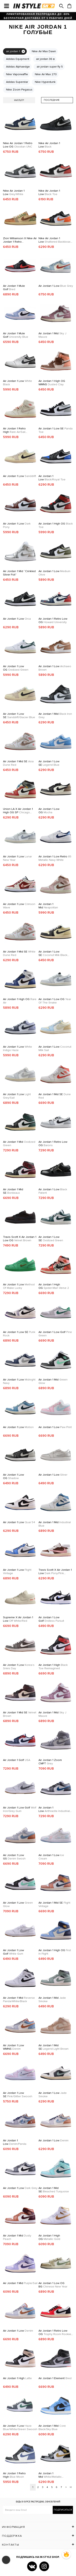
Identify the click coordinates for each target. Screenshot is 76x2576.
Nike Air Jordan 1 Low (49, 144)
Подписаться (63, 2509)
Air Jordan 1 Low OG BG (53, 2284)
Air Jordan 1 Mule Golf (14, 287)
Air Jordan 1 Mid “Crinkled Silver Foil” (19, 572)
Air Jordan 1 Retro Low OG (53, 620)
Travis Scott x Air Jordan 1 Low (55, 1571)
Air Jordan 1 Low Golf (55, 1333)
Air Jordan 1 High (53, 1666)
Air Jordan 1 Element (55, 2378)
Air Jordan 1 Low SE (56, 430)
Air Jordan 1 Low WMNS (13, 2047)
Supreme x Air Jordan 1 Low (18, 1619)
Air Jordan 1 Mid (52, 335)
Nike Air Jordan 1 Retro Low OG (17, 144)
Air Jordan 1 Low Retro (55, 858)
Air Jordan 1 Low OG (15, 668)
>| (71, 2487)
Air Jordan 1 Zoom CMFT (50, 1761)
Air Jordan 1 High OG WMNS (52, 382)
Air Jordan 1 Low (56, 286)
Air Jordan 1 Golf (16, 1760)
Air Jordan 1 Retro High (15, 430)
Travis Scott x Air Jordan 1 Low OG (19, 1238)
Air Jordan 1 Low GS (14, 1856)
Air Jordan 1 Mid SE (18, 763)
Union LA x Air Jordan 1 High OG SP (18, 810)
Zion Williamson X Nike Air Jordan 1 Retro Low (20, 240)
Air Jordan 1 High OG (56, 525)
